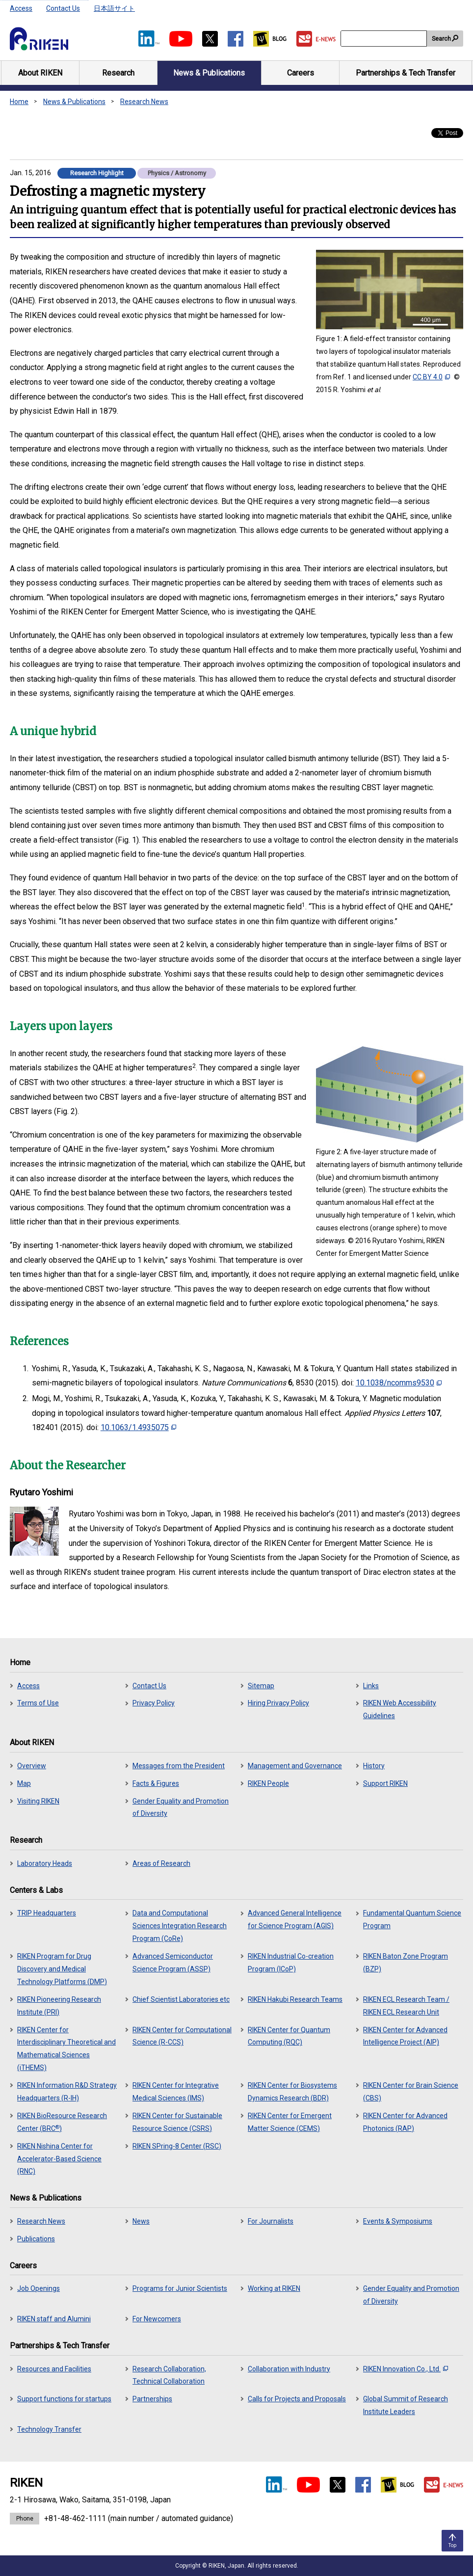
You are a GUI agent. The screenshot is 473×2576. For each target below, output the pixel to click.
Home (19, 102)
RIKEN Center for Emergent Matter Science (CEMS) (290, 2122)
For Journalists (270, 2221)
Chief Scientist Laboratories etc (181, 1999)
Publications (36, 2239)
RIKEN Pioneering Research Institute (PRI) (59, 2005)
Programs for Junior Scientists (179, 2288)
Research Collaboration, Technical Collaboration (169, 2375)
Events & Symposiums (397, 2221)
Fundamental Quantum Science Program (412, 1919)
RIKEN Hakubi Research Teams (295, 1999)
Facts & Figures (155, 1783)
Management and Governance (295, 1766)
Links (371, 1686)
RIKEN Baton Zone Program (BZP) (405, 1962)
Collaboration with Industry (289, 2369)
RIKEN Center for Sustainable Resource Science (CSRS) (177, 2122)
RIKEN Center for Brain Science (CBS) (410, 2091)
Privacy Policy (153, 1703)
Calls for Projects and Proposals (297, 2399)
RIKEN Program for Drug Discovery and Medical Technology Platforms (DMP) (62, 1969)
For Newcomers (156, 2319)
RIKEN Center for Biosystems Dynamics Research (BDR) (292, 2091)
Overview (31, 1766)
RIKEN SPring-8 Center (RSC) (176, 2146)
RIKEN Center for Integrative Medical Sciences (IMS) (175, 2091)
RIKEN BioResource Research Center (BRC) (62, 2122)
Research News (144, 102)
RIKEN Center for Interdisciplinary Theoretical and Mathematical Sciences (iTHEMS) (66, 2049)
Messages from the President (178, 1766)
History (374, 1766)
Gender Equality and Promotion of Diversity (180, 1807)
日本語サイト (114, 8)
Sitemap (261, 1686)
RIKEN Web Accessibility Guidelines (399, 1709)
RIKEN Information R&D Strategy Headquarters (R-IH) (67, 2091)
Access (21, 8)
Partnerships (152, 2399)
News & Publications (74, 102)
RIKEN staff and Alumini (54, 2319)
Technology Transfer (49, 2429)
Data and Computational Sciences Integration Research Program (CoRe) (179, 1925)
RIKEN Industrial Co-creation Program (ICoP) (291, 1962)
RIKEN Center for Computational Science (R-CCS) (182, 2036)
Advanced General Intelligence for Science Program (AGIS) (295, 1919)
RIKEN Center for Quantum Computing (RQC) (289, 2036)
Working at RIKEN (274, 2288)
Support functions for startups (64, 2399)
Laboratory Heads (44, 1863)
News (141, 2221)
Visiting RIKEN (38, 1801)
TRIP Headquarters (46, 1913)
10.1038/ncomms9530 (399, 1382)
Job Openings (38, 2288)
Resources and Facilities (54, 2369)
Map (24, 1783)
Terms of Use (38, 1703)
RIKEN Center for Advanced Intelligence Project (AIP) (405, 2036)
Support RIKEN (385, 1783)
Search (441, 38)
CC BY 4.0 (431, 377)
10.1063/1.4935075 (138, 1427)
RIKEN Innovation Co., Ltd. (405, 2369)
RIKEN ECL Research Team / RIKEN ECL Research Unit (406, 2005)
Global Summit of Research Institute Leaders (405, 2405)
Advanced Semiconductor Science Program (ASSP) (172, 1962)
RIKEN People (268, 1783)
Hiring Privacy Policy (278, 1703)
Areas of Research (161, 1863)
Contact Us (63, 8)
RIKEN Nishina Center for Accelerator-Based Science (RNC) (59, 2159)
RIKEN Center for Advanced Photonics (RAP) (405, 2122)
